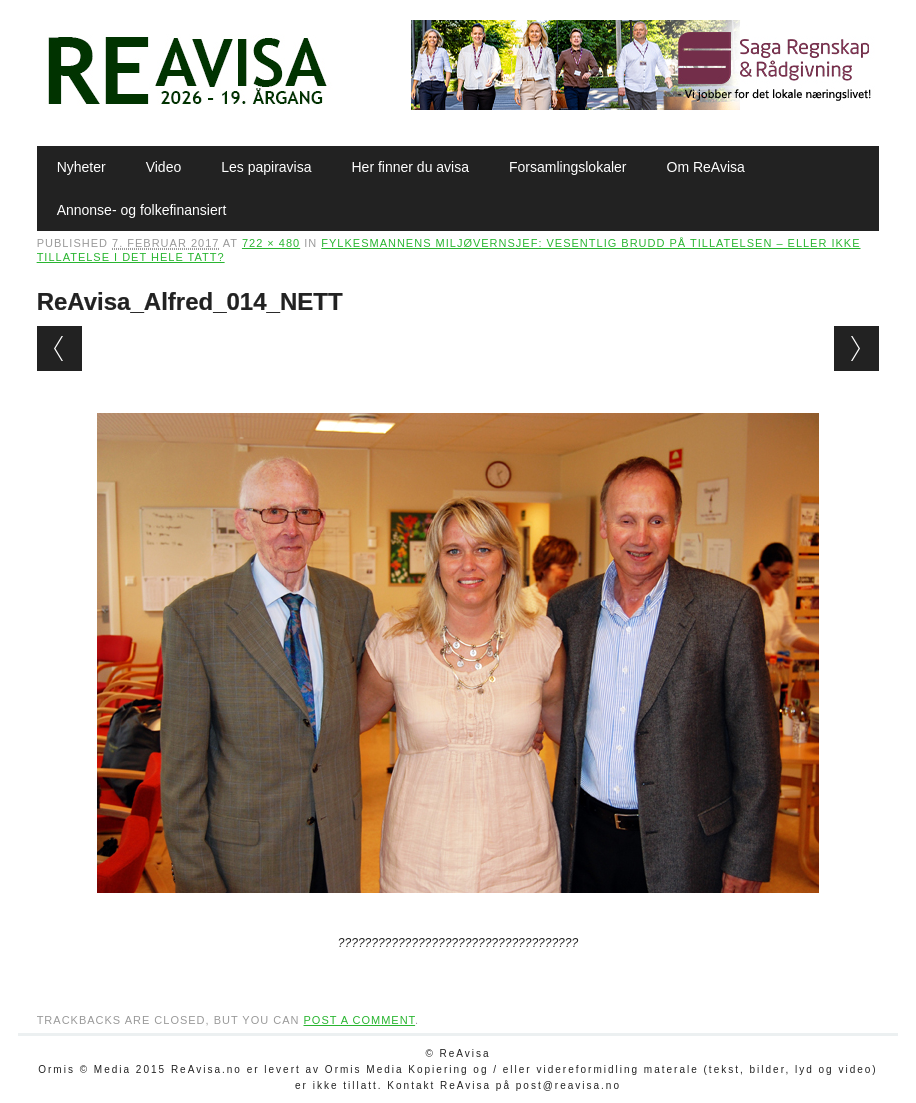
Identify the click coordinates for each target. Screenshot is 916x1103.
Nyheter (81, 167)
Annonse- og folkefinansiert (142, 210)
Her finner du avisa (411, 167)
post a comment (360, 1020)
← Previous (59, 348)
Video (164, 167)
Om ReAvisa (706, 167)
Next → (856, 348)
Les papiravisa (266, 167)
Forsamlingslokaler (567, 167)
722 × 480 (271, 243)
